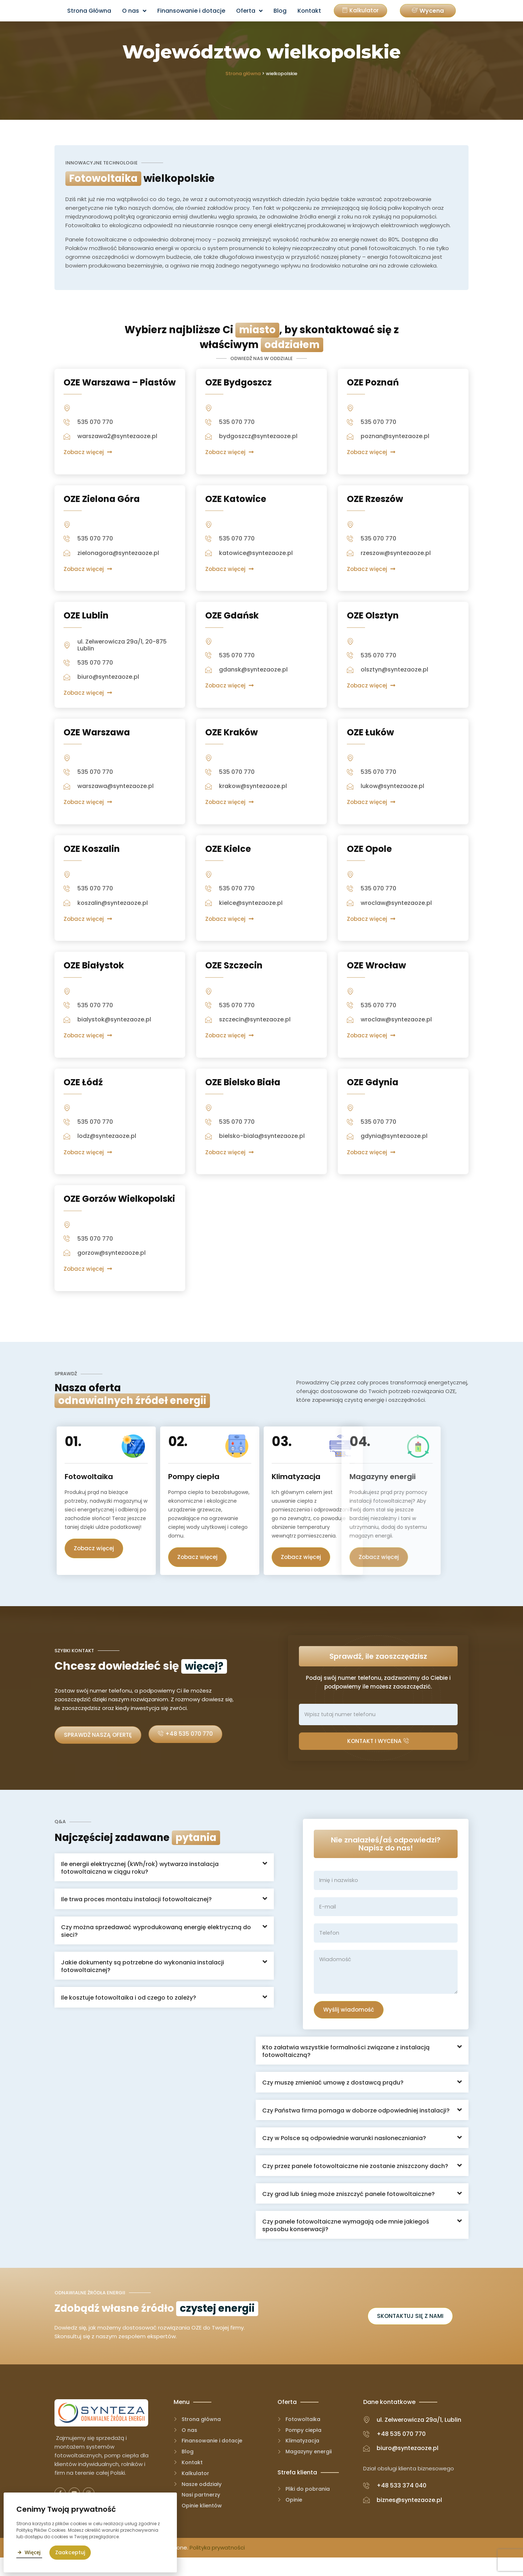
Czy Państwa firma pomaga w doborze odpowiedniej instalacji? (356, 2126)
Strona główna (243, 73)
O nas (134, 10)
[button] (428, 10)
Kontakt (309, 11)
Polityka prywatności (217, 2566)
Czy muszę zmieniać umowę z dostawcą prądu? (333, 2098)
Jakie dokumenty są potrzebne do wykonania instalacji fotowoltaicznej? (142, 1981)
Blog (279, 11)
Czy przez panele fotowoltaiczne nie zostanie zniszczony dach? (355, 2182)
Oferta (249, 10)
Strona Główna (89, 11)
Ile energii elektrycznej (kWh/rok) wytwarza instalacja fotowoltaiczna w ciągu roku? (140, 1883)
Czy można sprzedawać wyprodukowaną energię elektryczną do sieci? (156, 1946)
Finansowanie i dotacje (191, 11)
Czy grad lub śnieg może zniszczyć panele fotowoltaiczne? (348, 2209)
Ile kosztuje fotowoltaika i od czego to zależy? (128, 2012)
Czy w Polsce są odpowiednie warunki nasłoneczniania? (344, 2154)
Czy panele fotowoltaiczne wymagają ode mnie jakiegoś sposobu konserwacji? (345, 2241)
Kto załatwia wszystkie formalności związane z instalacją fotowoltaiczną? (346, 2067)
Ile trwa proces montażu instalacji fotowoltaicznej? (136, 1914)
